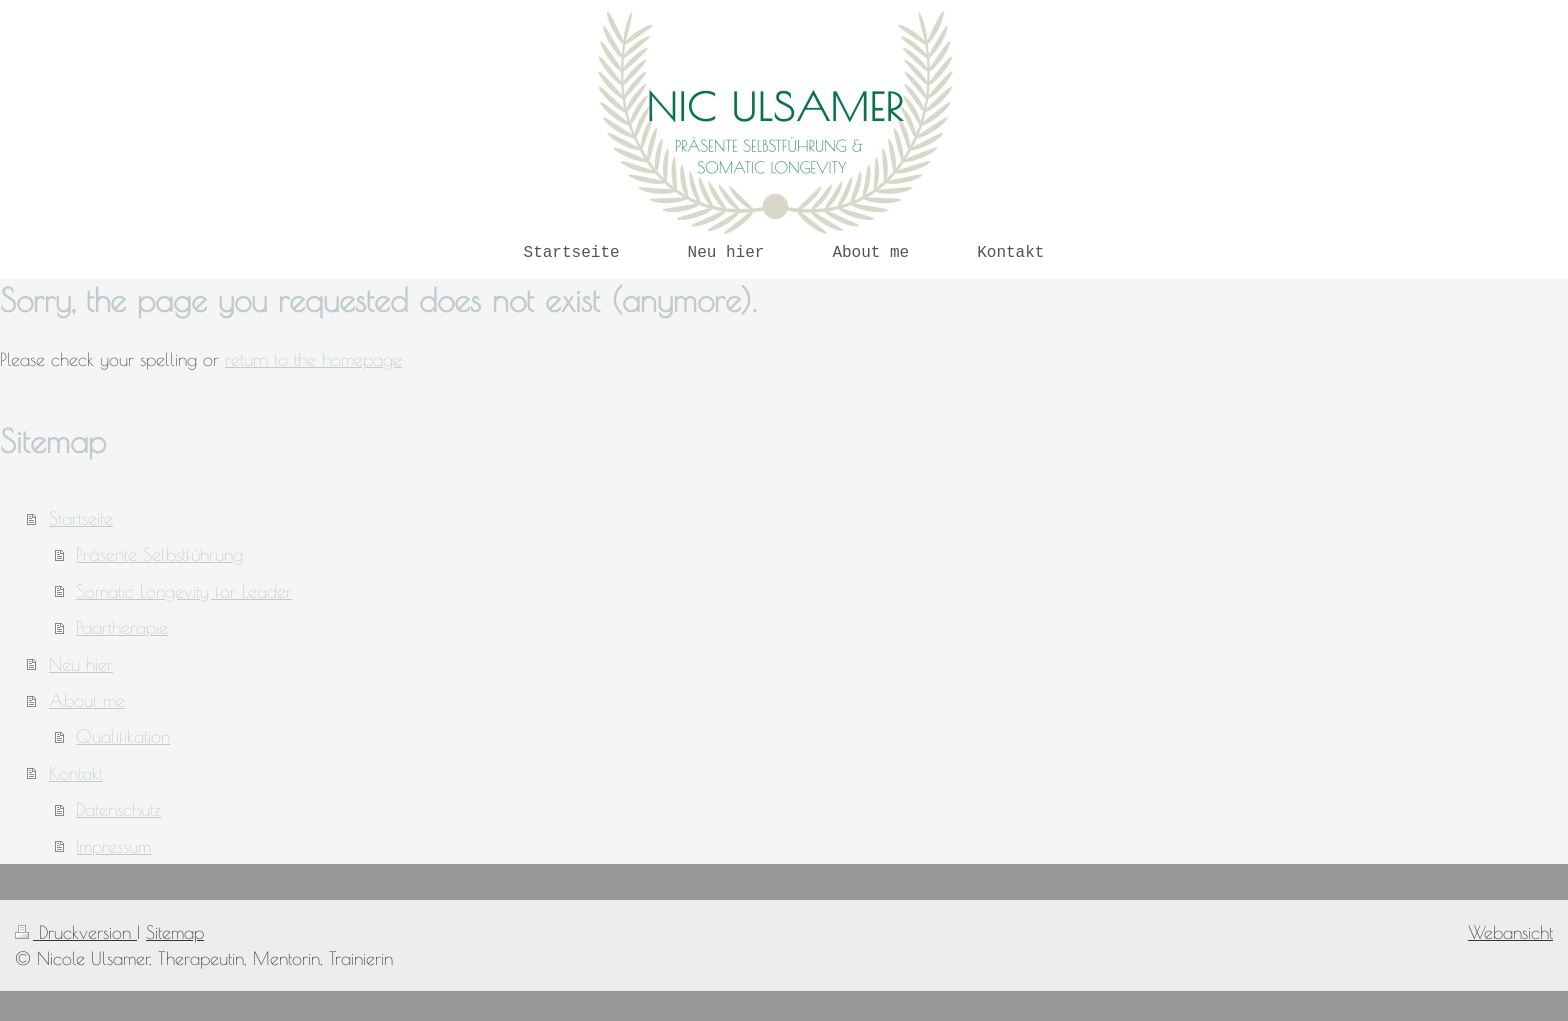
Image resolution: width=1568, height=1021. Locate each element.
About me (87, 700)
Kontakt (76, 773)
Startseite (81, 518)
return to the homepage (313, 359)
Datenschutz (118, 809)
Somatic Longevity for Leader (184, 591)
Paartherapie (122, 627)
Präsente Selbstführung (159, 554)
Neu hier (81, 664)
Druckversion (76, 932)
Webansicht (1510, 932)
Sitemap (175, 932)
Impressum (113, 846)
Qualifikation (123, 736)
